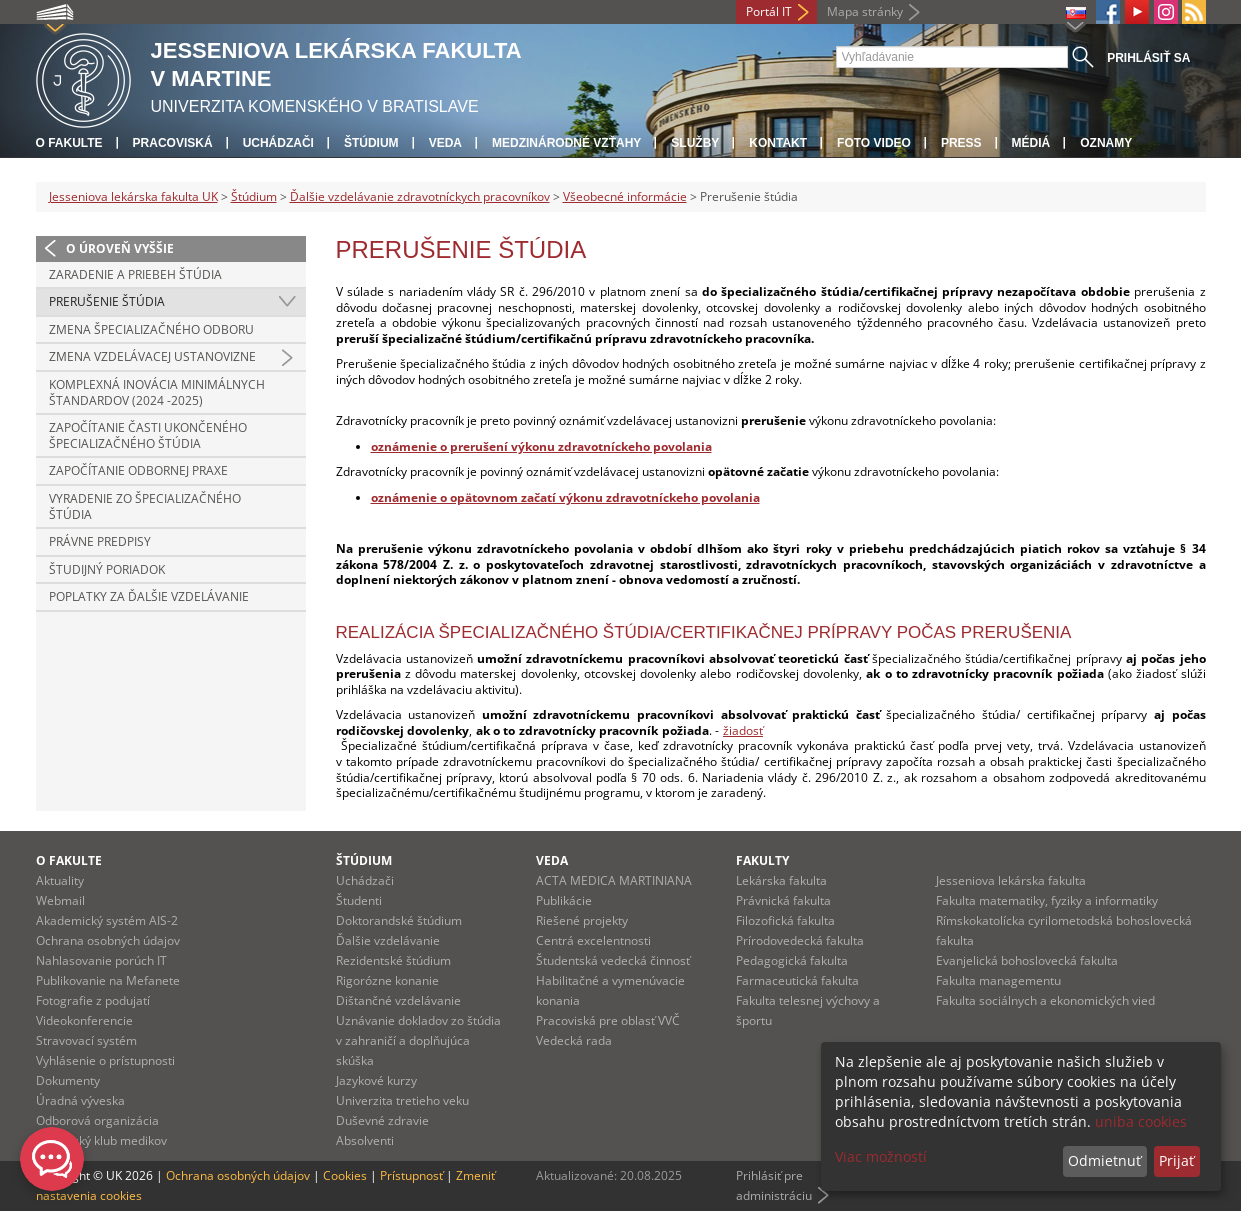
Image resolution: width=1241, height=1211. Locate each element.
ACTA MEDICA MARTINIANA (614, 880)
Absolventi (365, 1140)
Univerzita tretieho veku (402, 1100)
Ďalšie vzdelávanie (388, 940)
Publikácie (564, 900)
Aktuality (60, 880)
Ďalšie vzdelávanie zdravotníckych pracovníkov (420, 196)
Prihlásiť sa (1148, 58)
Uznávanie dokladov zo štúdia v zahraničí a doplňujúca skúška (418, 1040)
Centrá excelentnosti (593, 940)
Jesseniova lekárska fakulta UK (133, 196)
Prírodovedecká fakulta (800, 940)
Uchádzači (278, 143)
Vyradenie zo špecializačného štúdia (145, 506)
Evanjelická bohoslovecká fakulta (1027, 960)
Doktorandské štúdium (399, 920)
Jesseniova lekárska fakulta (1011, 880)
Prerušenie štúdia (107, 301)
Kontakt (778, 143)
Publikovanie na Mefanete (108, 980)
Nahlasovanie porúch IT (101, 960)
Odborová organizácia (97, 1120)
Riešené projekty (582, 920)
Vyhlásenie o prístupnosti (105, 1060)
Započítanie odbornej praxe (138, 470)
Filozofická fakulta (785, 920)
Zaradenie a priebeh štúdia (135, 274)
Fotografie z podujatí (93, 1000)
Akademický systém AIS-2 (107, 920)
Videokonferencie (84, 1020)
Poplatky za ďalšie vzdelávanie (149, 596)
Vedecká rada (574, 1040)
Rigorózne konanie (387, 980)
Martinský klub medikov (101, 1140)
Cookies (345, 1175)
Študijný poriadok (107, 569)
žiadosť (743, 730)
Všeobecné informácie (625, 196)
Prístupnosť (411, 1175)
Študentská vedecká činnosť (613, 960)
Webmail (60, 900)
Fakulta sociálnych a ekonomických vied (1045, 1000)
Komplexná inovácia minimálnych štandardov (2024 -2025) (157, 392)
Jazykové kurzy (376, 1080)
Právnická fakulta (783, 900)
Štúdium (371, 143)
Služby (695, 143)
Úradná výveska (80, 1100)
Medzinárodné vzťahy (566, 143)
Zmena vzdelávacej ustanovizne (152, 356)
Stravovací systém (86, 1040)
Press (961, 143)
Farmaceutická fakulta (797, 980)
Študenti (359, 900)
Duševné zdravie (382, 1120)
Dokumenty (68, 1080)
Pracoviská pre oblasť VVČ (608, 1020)
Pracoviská (173, 143)
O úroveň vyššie (120, 248)
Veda (445, 143)
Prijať (1176, 1160)
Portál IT (769, 11)
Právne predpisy (100, 541)
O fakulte (69, 143)
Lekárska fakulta (781, 880)
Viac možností (881, 1156)
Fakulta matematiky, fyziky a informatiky (1047, 900)
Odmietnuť (1104, 1160)
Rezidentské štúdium (393, 960)
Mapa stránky (865, 11)
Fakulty (762, 860)
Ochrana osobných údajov (108, 940)
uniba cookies (1141, 1121)
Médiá (1031, 143)
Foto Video (874, 143)
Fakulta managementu (998, 980)
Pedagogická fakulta (792, 960)
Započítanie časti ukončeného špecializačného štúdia (148, 435)
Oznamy (1106, 143)
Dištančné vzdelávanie (398, 1000)
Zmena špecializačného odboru (151, 329)
